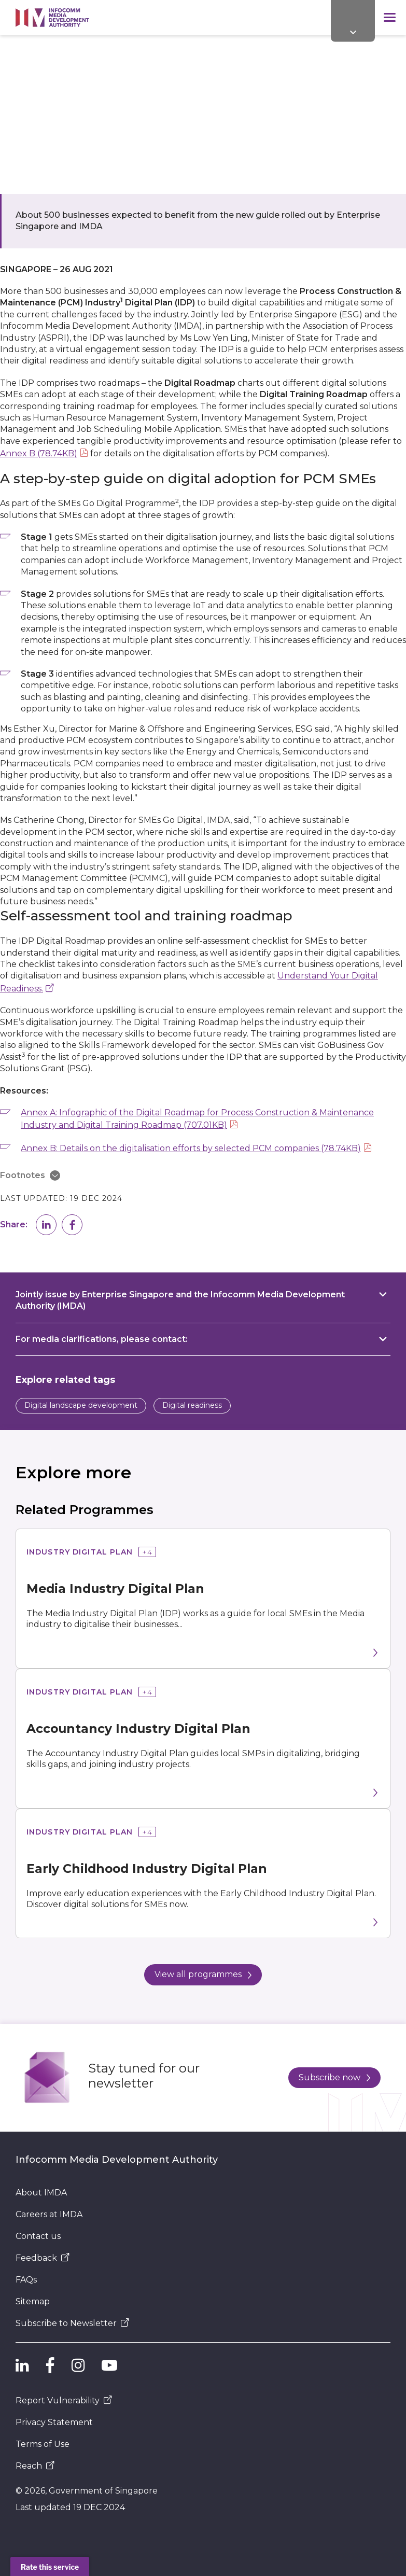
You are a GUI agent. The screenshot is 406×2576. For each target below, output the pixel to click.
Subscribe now (334, 2077)
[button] (46, 1224)
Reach (35, 2466)
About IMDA (41, 2192)
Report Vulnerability (64, 2400)
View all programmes (203, 1974)
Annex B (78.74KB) (38, 453)
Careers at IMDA (49, 2214)
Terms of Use (42, 2444)
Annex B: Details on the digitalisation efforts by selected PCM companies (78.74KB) (191, 1148)
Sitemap (33, 2301)
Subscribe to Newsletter (72, 2323)
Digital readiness (192, 1405)
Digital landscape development (80, 1405)
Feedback (42, 2258)
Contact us (38, 2236)
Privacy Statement (54, 2422)
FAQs (26, 2280)
